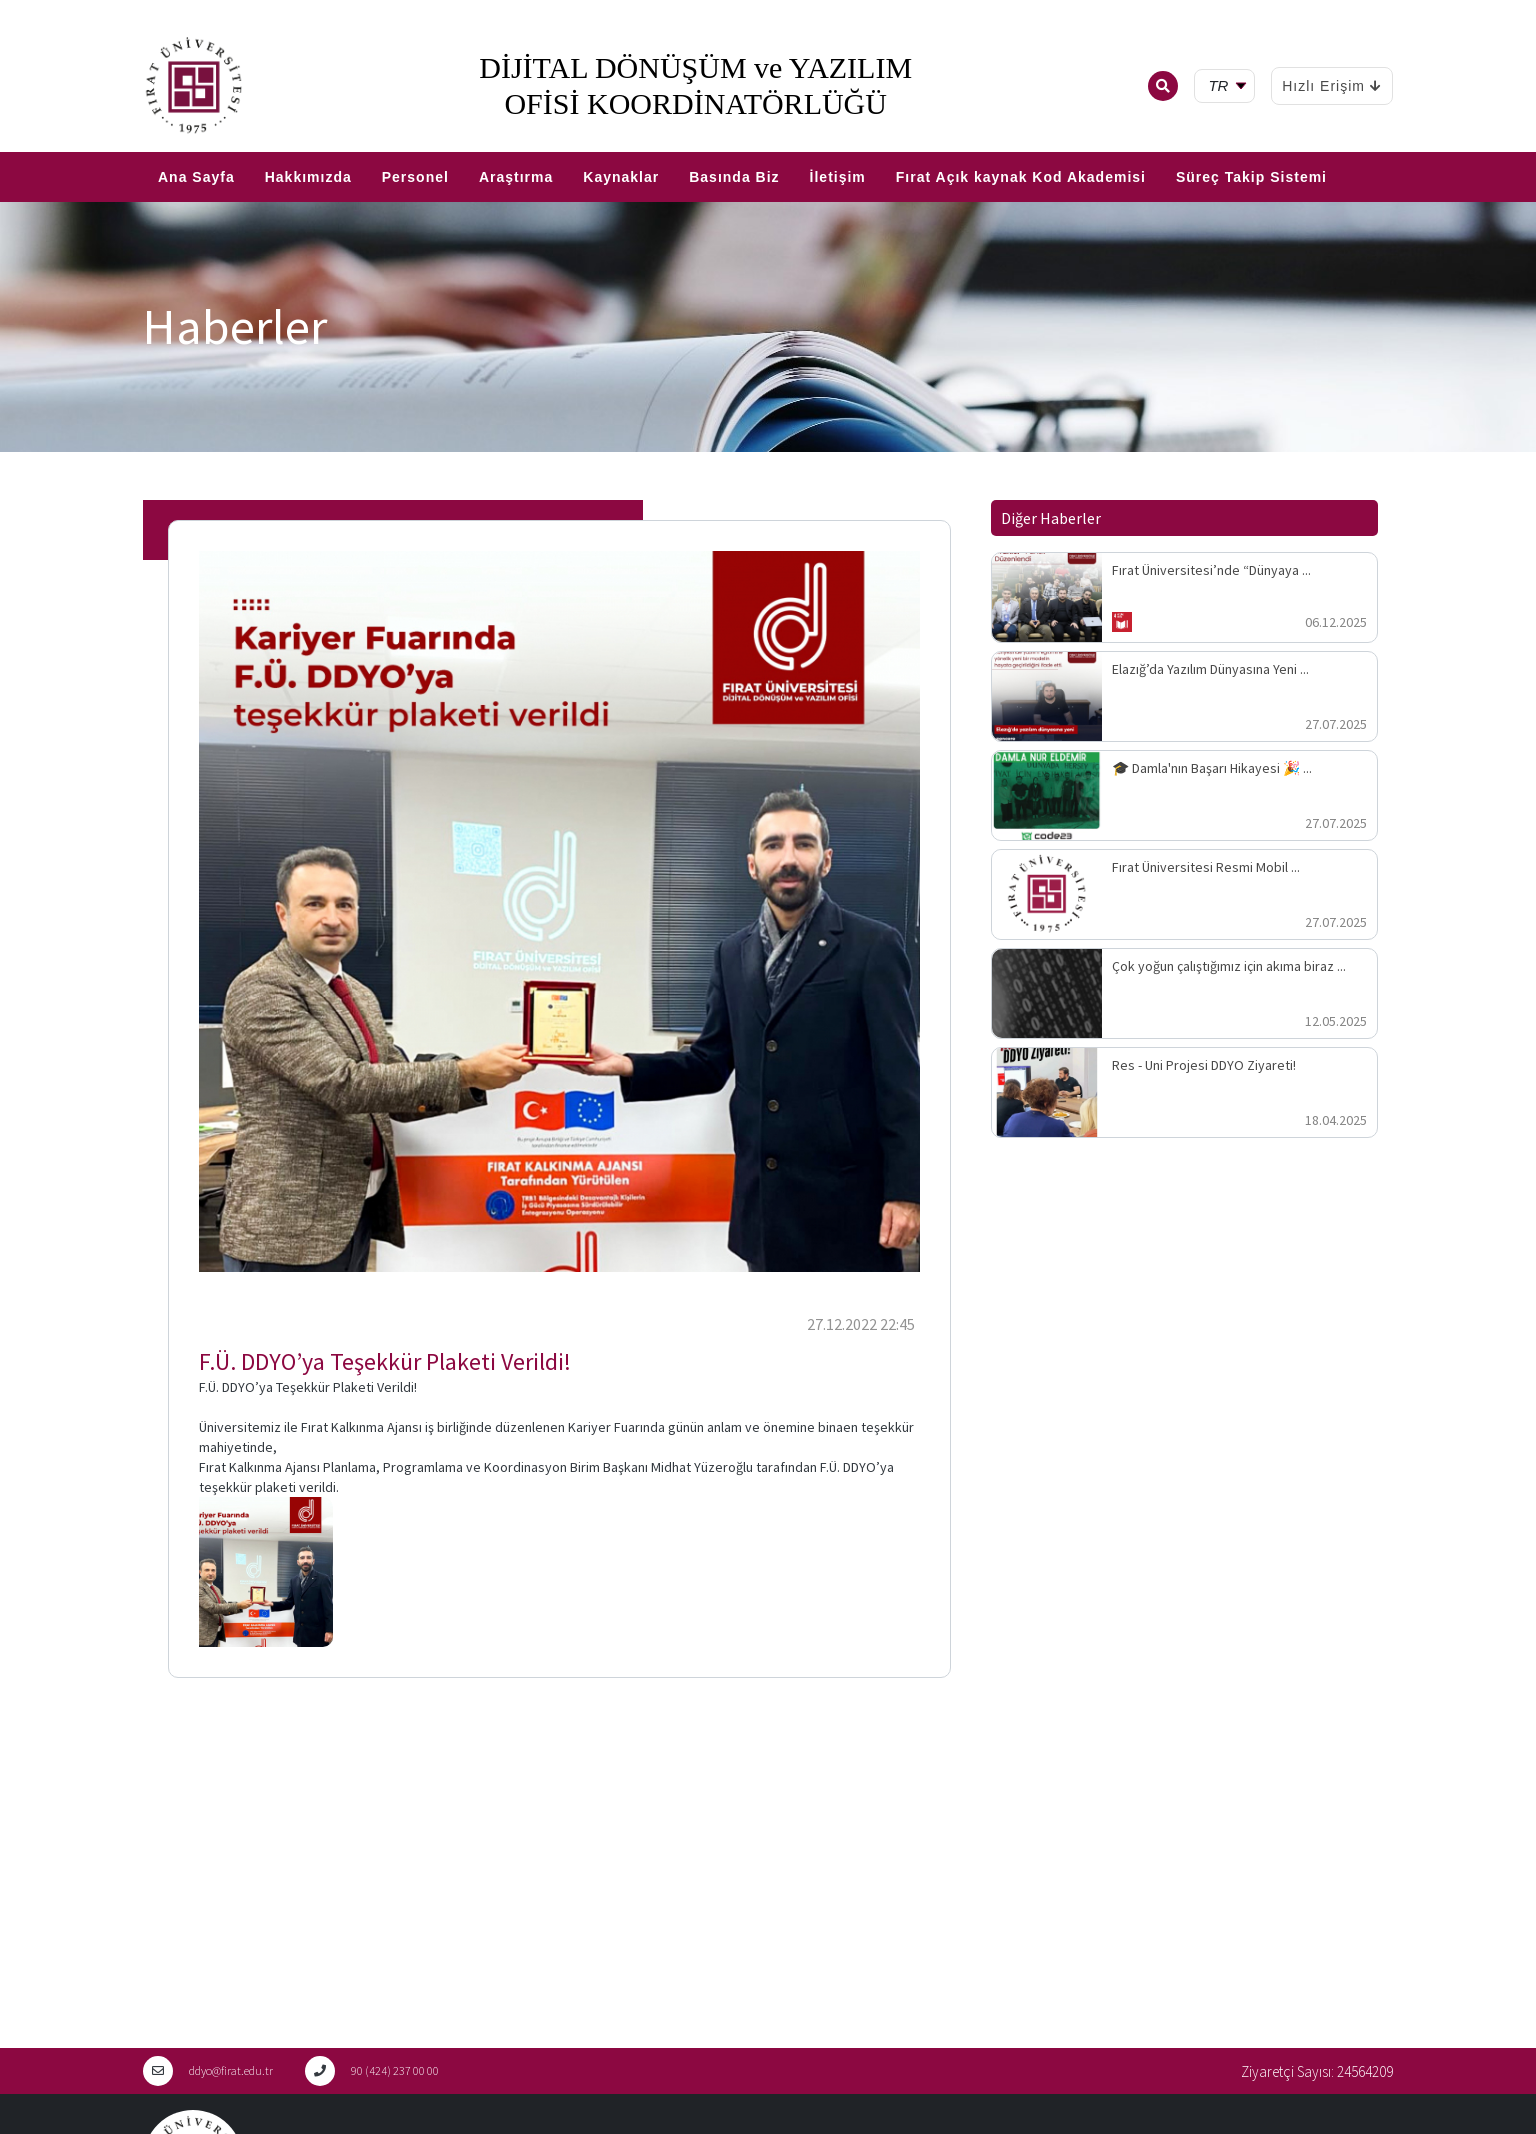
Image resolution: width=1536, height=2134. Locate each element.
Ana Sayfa (196, 177)
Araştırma (516, 177)
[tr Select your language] (1228, 86)
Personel (415, 177)
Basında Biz (734, 177)
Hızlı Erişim (1332, 86)
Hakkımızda (308, 177)
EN (37, 144)
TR (10, 144)
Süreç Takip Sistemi (1251, 177)
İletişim (838, 177)
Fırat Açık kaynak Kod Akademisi (1021, 177)
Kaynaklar (621, 177)
